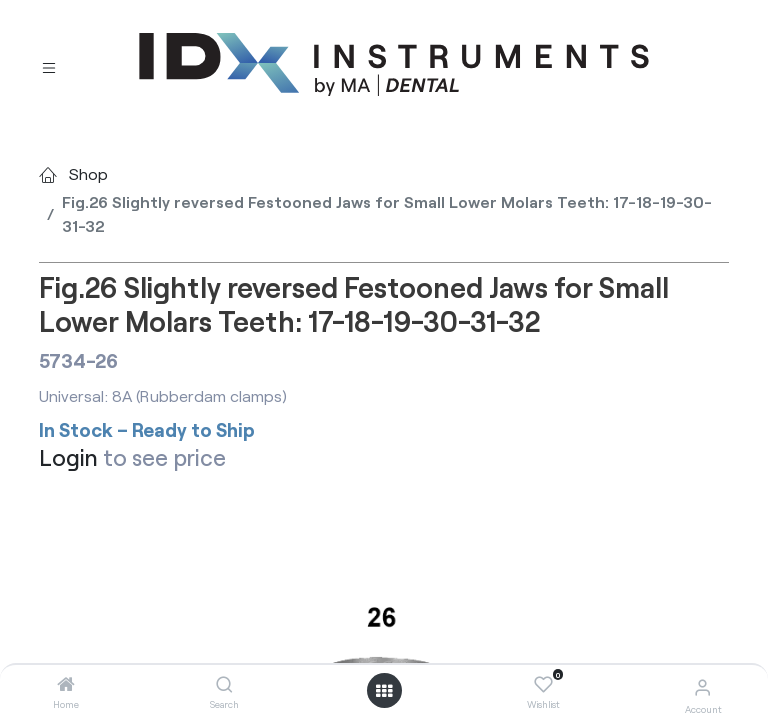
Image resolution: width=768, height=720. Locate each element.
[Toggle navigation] (49, 65)
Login (68, 457)
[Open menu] (384, 691)
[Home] (66, 684)
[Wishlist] (543, 685)
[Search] (224, 684)
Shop (88, 173)
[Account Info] (702, 686)
